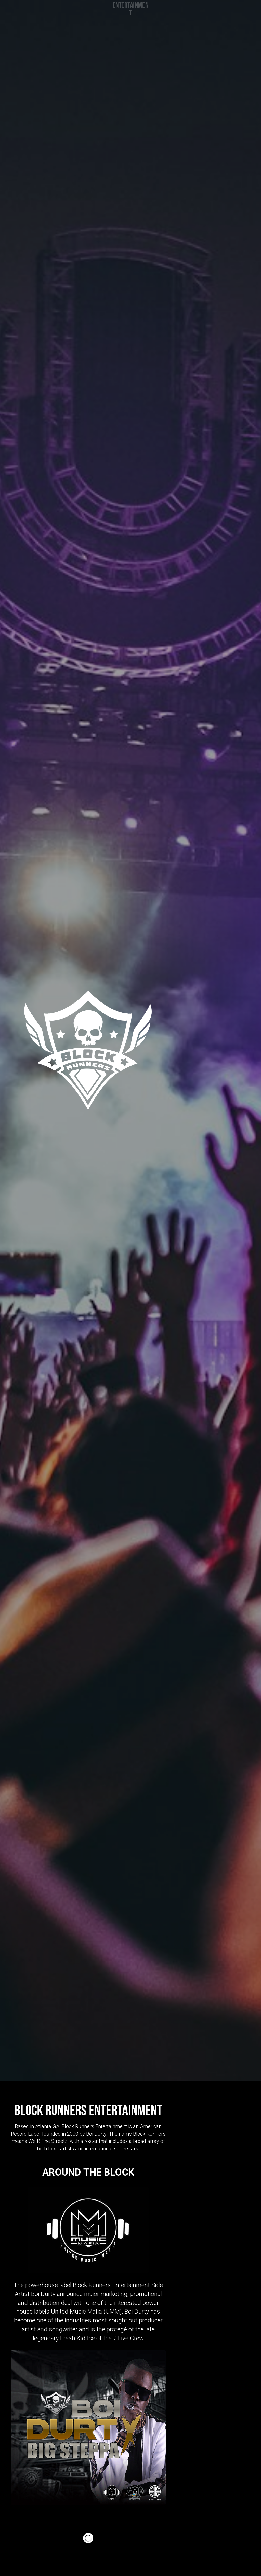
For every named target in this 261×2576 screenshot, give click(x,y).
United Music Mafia (62, 2295)
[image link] (130, 2222)
